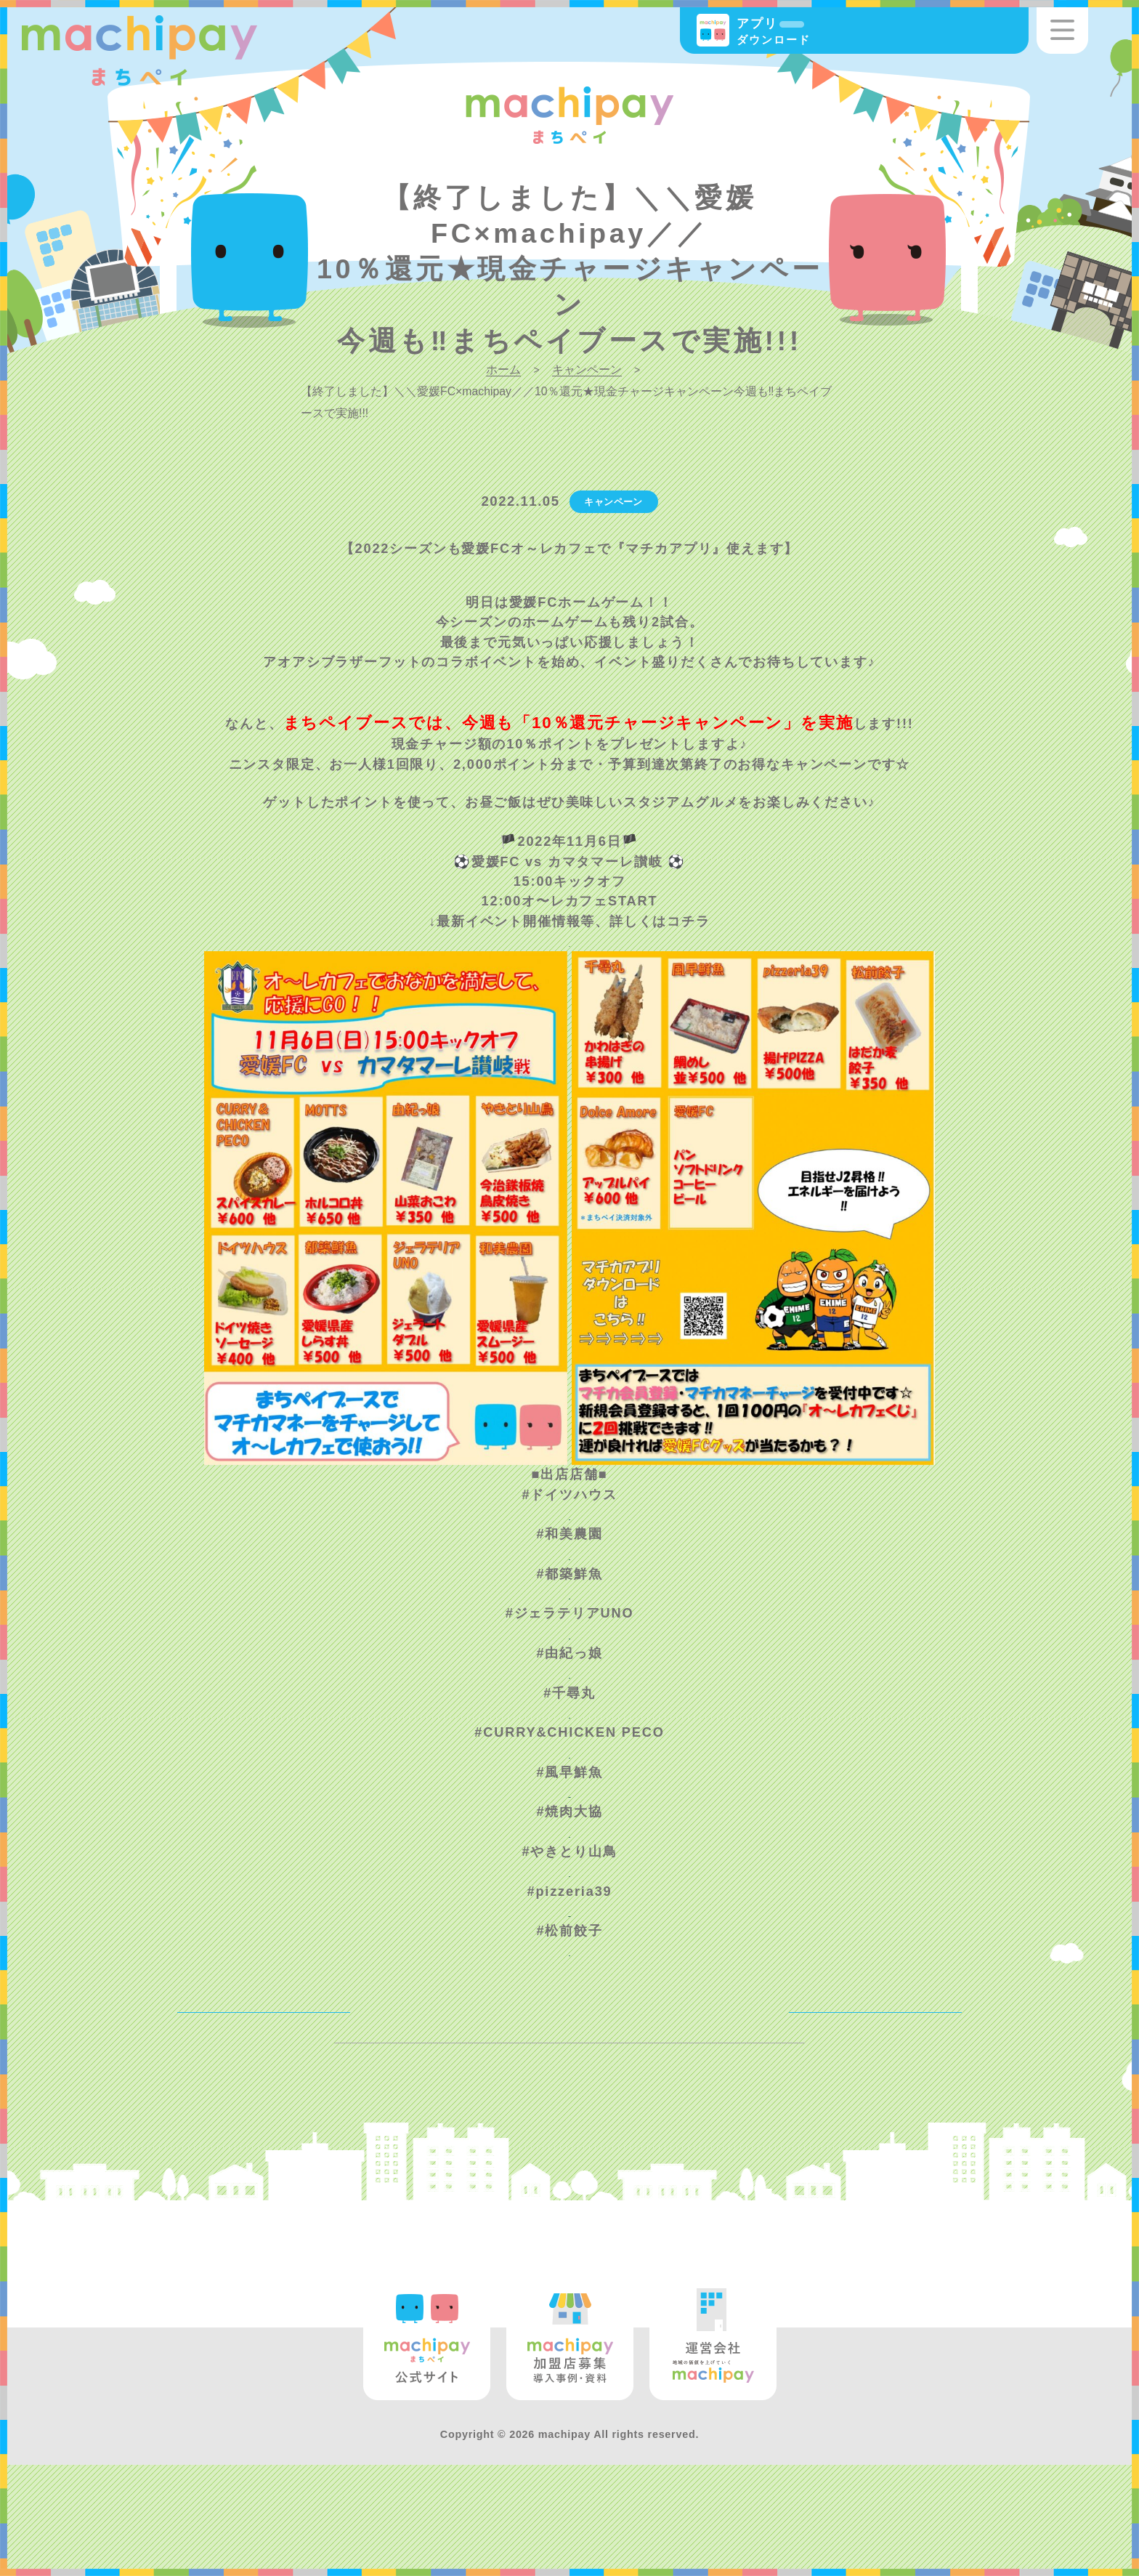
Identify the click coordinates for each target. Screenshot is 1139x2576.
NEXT (911, 2064)
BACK (227, 2064)
